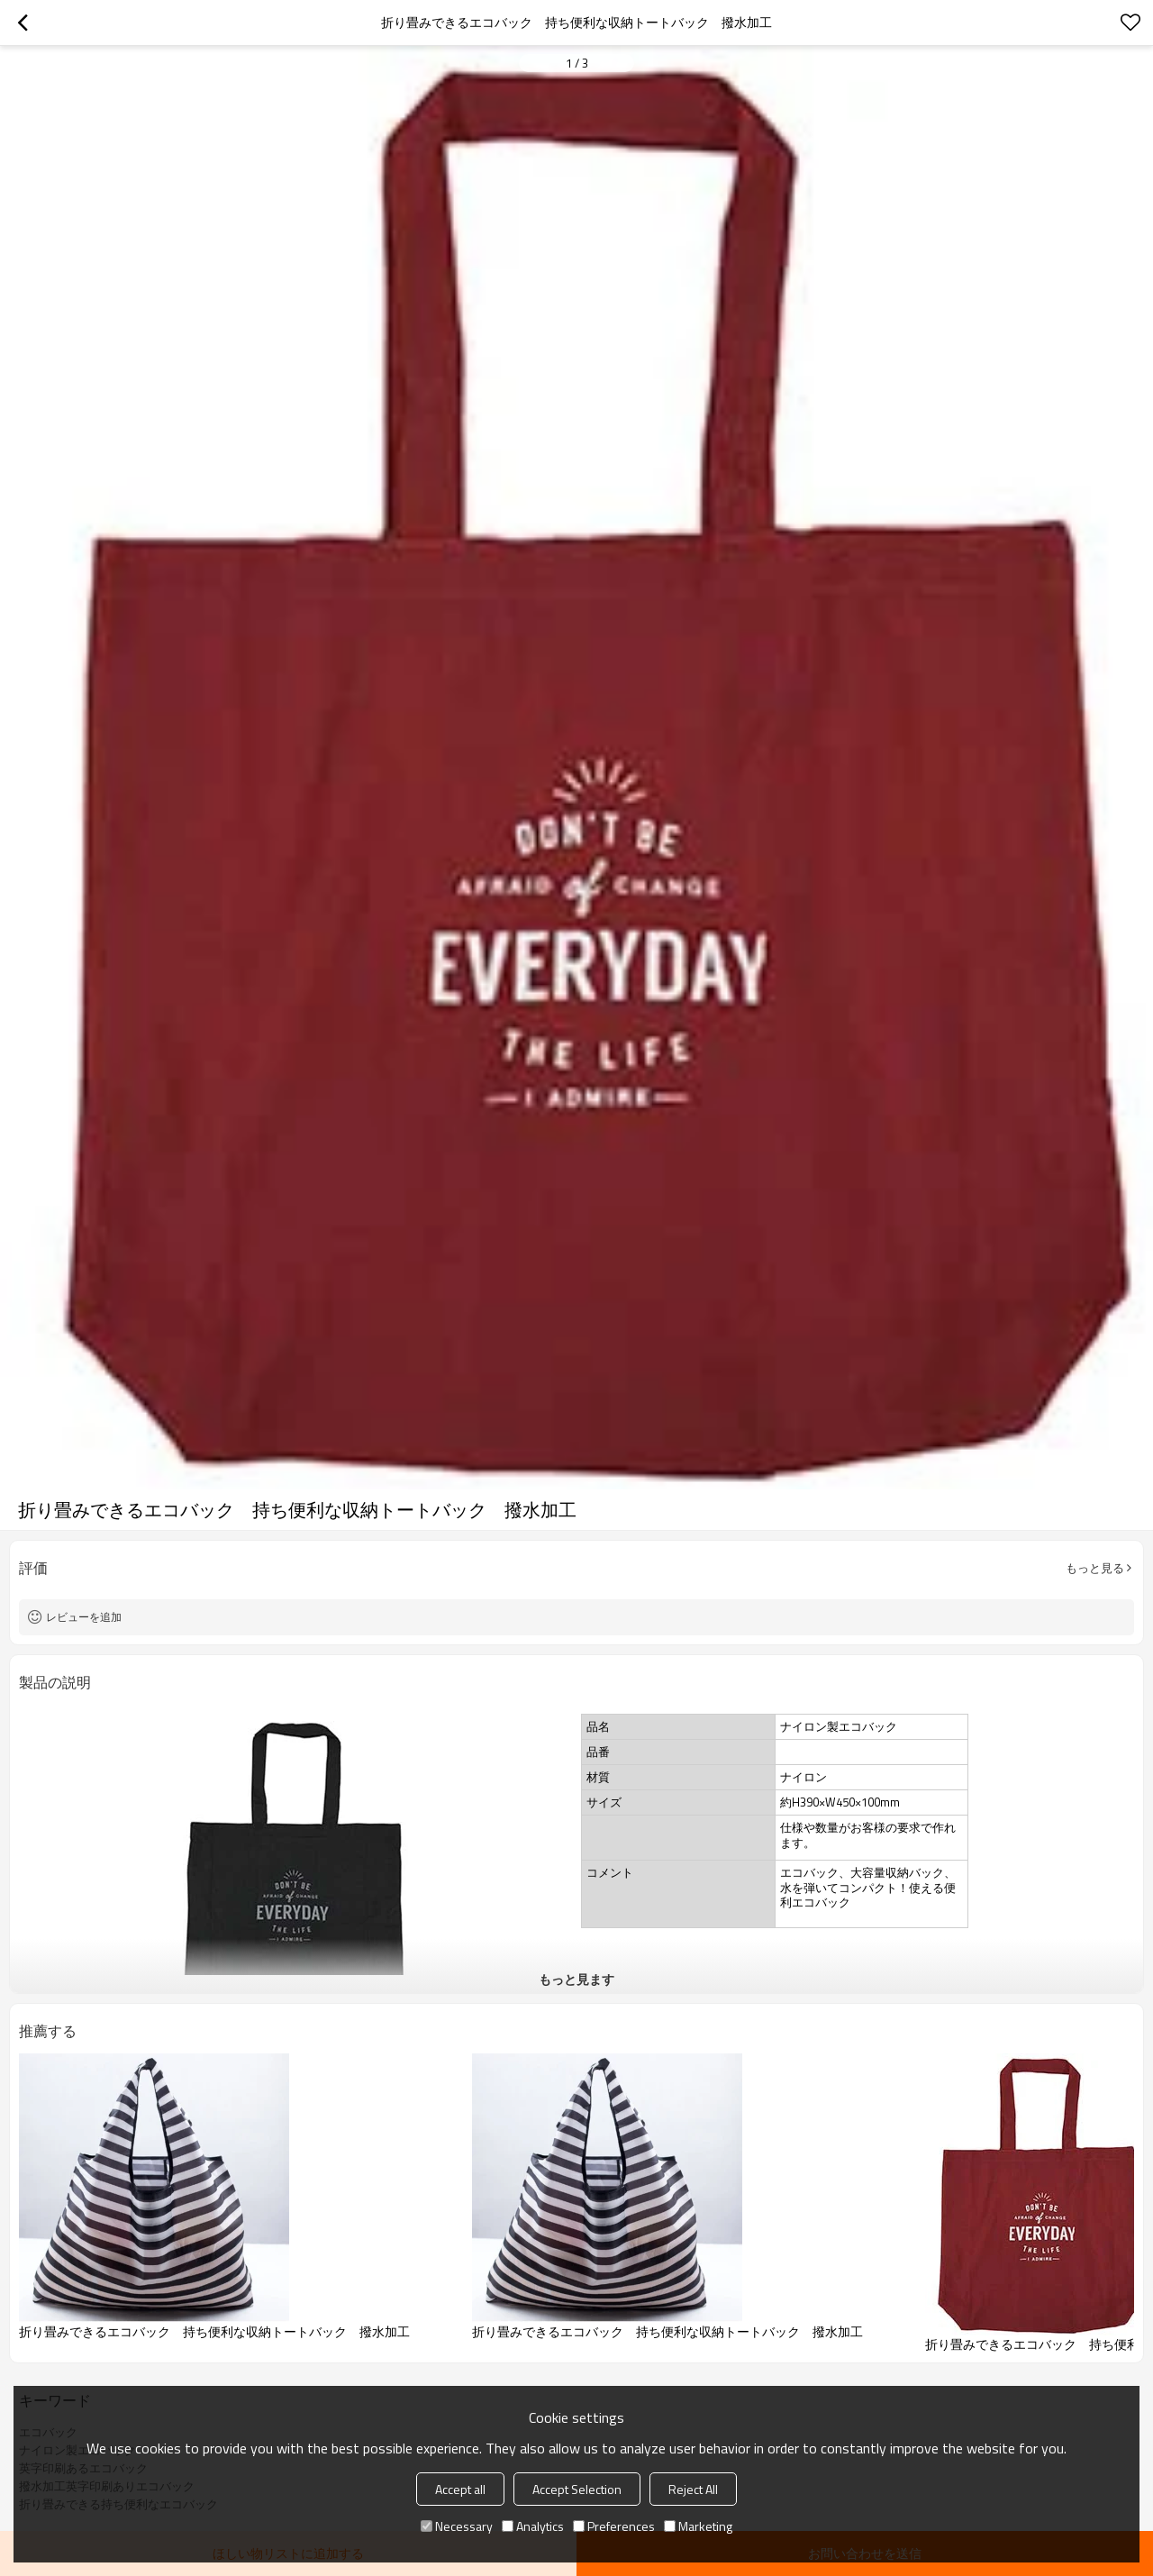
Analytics (533, 2526)
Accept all (460, 2489)
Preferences (614, 2526)
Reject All (693, 2489)
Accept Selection (577, 2489)
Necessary (457, 2526)
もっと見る (1095, 1568)
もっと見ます (576, 1979)
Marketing (698, 2526)
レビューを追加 (84, 1616)
